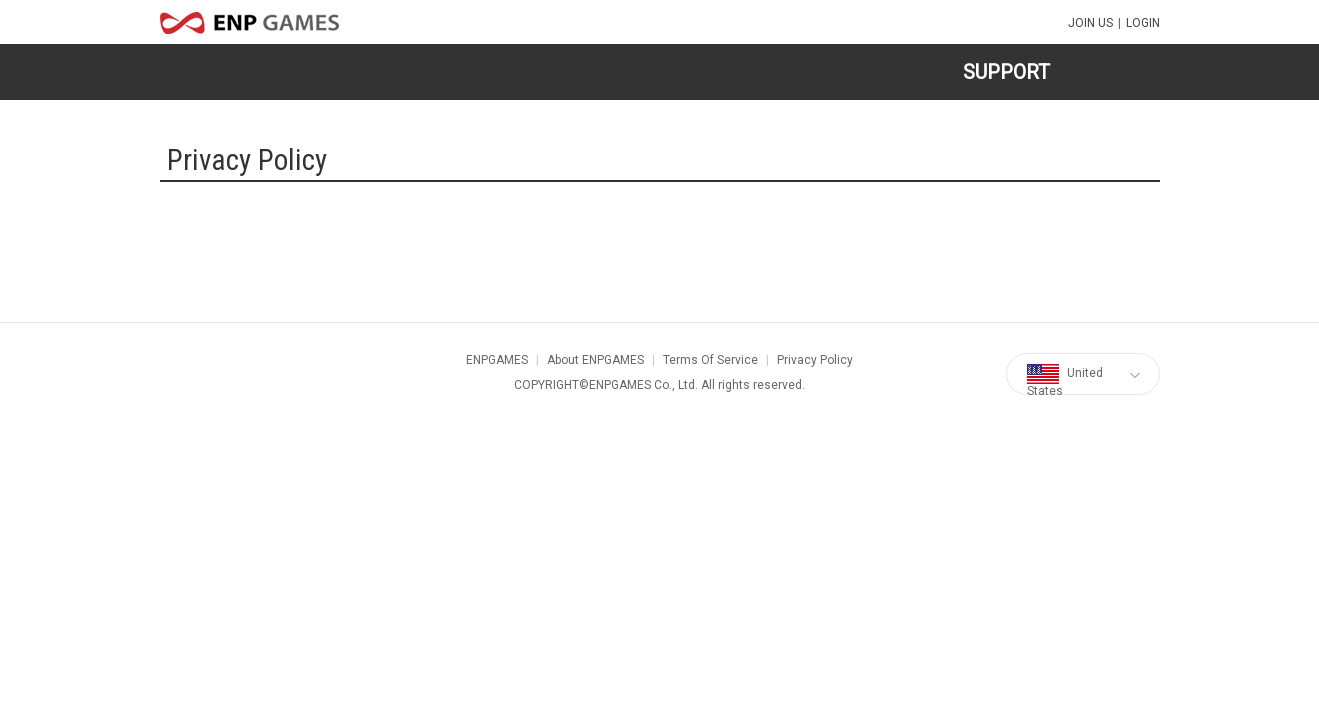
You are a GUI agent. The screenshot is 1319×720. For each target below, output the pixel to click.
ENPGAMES (497, 360)
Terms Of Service (710, 360)
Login (1143, 23)
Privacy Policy (815, 360)
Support (1006, 72)
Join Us (1090, 23)
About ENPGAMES (595, 360)
